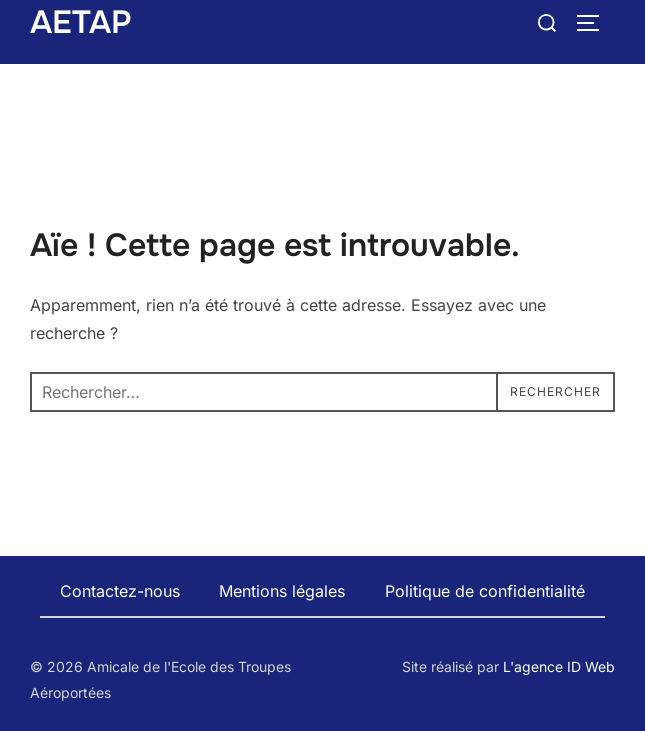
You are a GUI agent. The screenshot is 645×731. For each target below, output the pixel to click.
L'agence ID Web (559, 666)
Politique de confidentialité (485, 591)
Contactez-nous (120, 591)
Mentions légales (282, 591)
